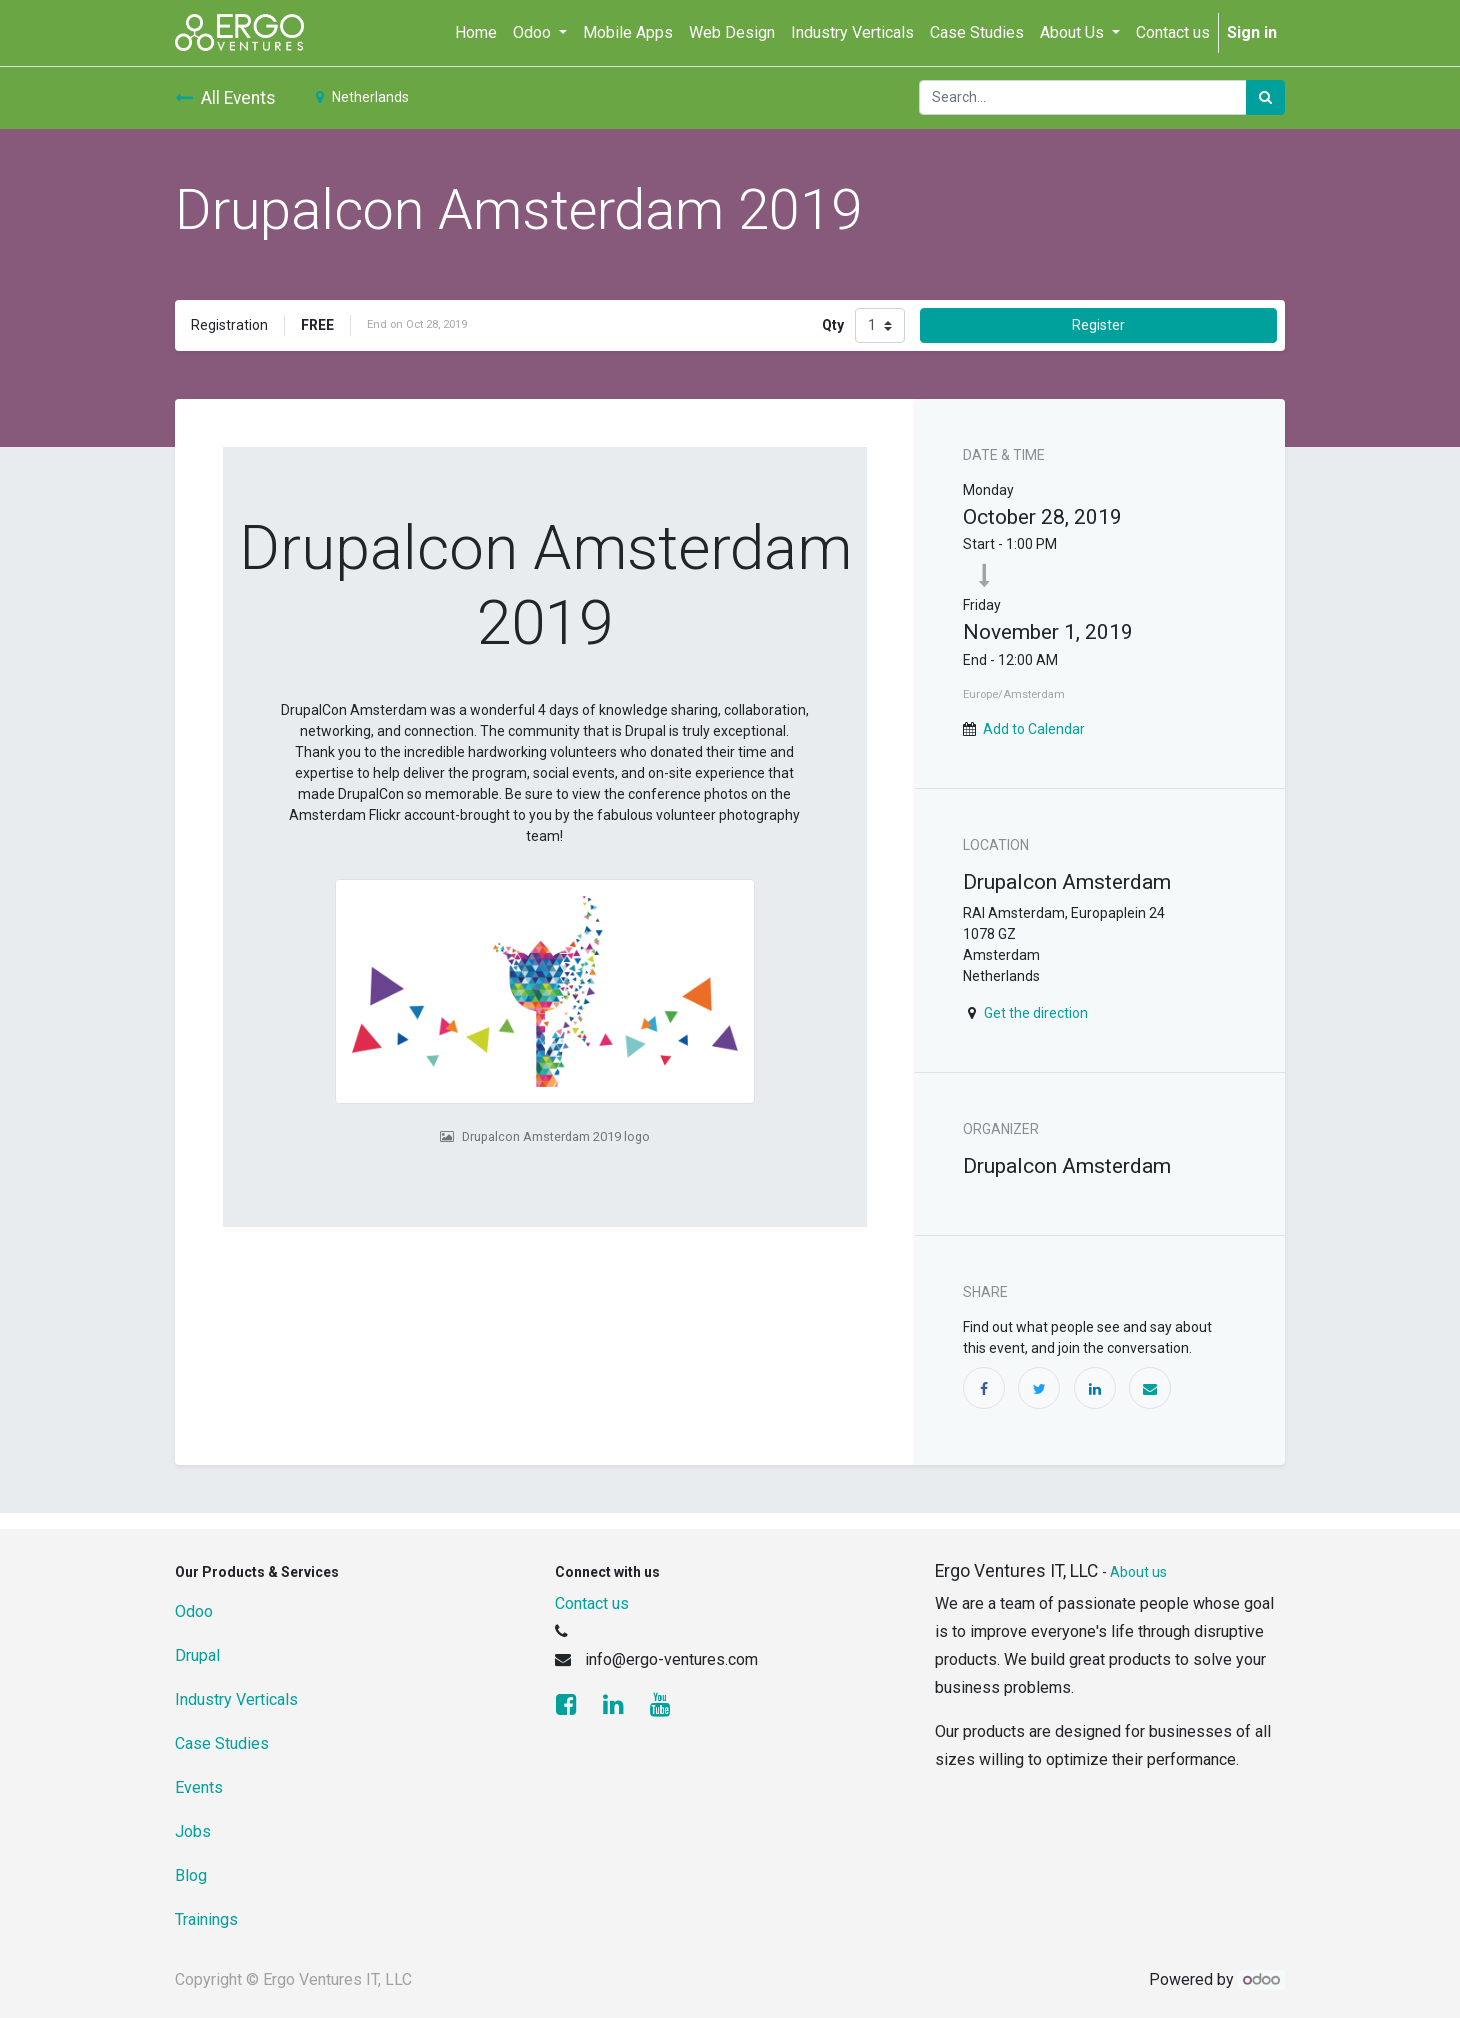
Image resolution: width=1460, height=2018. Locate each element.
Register (1098, 325)
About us (1138, 1572)
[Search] (1265, 97)
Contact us (592, 1603)
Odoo (194, 1611)
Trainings (206, 1919)
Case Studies (222, 1743)
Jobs (193, 1831)
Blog (191, 1875)
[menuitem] (476, 33)
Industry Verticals (236, 1699)
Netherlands (362, 97)
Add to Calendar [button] (1034, 729)
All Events (225, 98)
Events (199, 1787)
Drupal (197, 1655)
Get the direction (1036, 1013)
